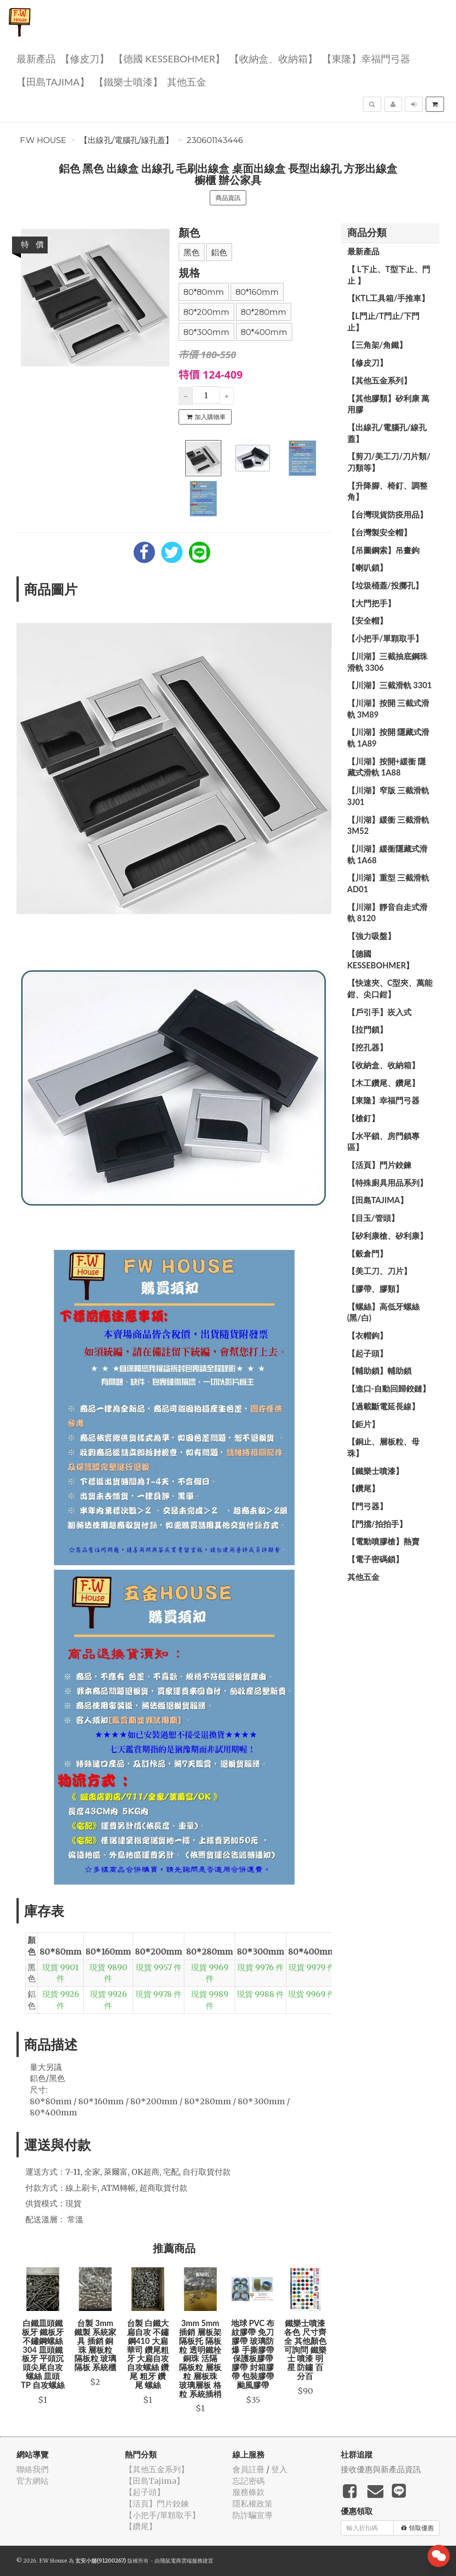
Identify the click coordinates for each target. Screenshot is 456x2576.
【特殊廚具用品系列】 (387, 1183)
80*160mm (257, 292)
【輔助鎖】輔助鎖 (379, 1371)
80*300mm (206, 332)
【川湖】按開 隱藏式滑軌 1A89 (388, 737)
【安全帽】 (367, 620)
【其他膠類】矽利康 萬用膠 (388, 404)
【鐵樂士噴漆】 (128, 81)
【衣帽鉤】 (367, 1335)
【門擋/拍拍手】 (377, 1524)
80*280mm (263, 312)
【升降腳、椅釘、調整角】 (387, 491)
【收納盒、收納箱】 (273, 58)
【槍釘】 (363, 1118)
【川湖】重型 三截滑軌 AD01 (388, 883)
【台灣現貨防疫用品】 (387, 514)
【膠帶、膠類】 (375, 1289)
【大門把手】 (371, 603)
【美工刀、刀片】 (379, 1271)
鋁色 (219, 252)
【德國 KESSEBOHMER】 (169, 58)
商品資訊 (228, 198)
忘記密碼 (248, 2481)
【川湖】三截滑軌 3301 (389, 685)
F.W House (43, 140)
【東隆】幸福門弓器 (366, 58)
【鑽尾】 (363, 1488)
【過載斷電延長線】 (383, 1406)
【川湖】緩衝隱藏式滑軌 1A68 (387, 854)
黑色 (191, 252)
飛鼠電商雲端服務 (181, 2560)
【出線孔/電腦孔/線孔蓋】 (126, 140)
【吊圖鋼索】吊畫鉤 (383, 550)
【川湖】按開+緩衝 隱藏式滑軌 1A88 (386, 767)
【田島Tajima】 (53, 81)
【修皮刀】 (84, 58)
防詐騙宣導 (252, 2515)
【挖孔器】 (367, 1047)
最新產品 (36, 58)
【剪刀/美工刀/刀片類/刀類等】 (389, 462)
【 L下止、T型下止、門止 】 (389, 275)
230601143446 (215, 140)
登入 (279, 2469)
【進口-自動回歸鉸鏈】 (389, 1388)
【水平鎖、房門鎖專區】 (383, 1141)
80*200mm (206, 312)
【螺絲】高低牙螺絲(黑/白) (383, 1312)
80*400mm (264, 332)
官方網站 (32, 2481)
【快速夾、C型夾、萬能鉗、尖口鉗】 (390, 988)
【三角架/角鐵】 (377, 345)
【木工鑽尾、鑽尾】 (383, 1083)
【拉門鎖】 (367, 1029)
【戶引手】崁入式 (379, 1012)
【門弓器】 (367, 1506)
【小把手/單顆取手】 (385, 638)
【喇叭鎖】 (367, 567)
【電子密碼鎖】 (375, 1559)
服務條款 (248, 2492)
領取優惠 (417, 2528)
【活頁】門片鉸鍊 (379, 1165)
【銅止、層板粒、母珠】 (383, 1447)
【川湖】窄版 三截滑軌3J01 (388, 796)
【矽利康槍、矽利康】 (387, 1236)
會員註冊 (248, 2469)
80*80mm (203, 292)
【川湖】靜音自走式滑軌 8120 (387, 912)
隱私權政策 (252, 2503)
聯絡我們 (32, 2469)
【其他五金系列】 (379, 380)
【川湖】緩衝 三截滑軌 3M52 (388, 825)
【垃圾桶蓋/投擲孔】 (385, 585)
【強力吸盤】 (371, 936)
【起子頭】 (367, 1353)
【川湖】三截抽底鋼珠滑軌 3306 (387, 662)
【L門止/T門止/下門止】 (383, 321)
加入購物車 (206, 417)
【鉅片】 (363, 1424)
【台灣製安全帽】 (379, 532)
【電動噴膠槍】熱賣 (383, 1541)
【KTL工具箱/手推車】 (388, 298)
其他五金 (186, 81)
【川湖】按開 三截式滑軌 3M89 (388, 708)
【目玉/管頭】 (373, 1218)
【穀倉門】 (367, 1253)
